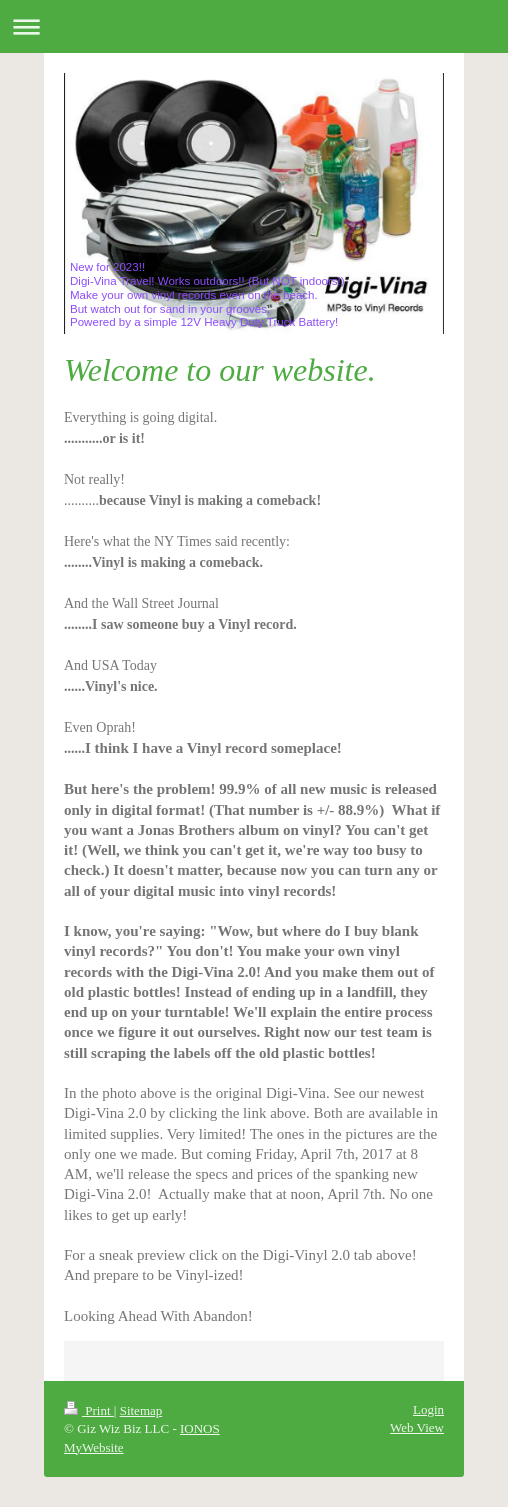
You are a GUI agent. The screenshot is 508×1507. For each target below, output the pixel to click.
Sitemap (141, 1410)
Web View (417, 1427)
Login (428, 1409)
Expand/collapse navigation (254, 26)
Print (89, 1410)
